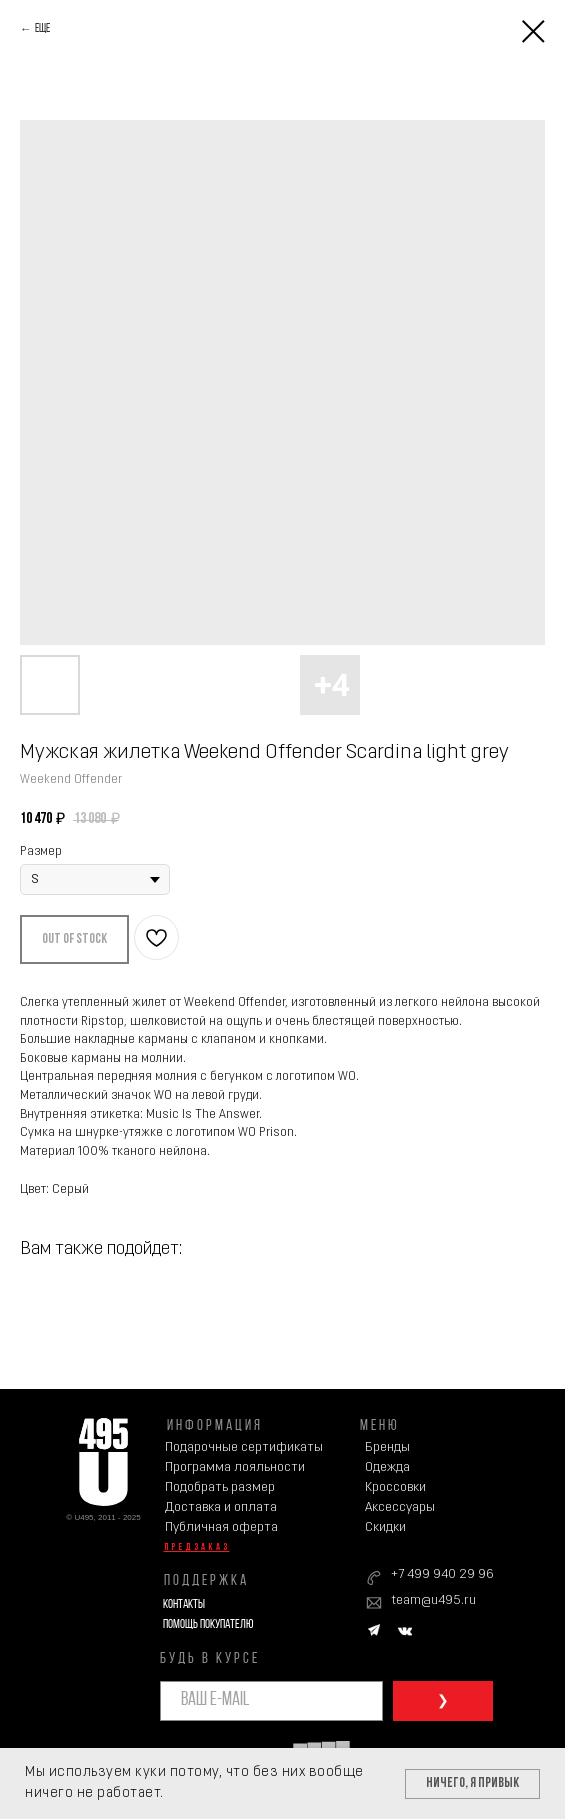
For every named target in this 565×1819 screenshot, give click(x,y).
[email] (271, 1701)
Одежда (387, 1467)
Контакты (184, 1604)
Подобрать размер (220, 1487)
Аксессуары (400, 1507)
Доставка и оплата (221, 1507)
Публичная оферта (221, 1527)
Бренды (387, 1447)
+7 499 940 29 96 (442, 1574)
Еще (42, 29)
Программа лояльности (235, 1467)
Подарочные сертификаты (244, 1447)
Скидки (385, 1527)
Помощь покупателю (208, 1624)
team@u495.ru (433, 1600)
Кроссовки (395, 1487)
